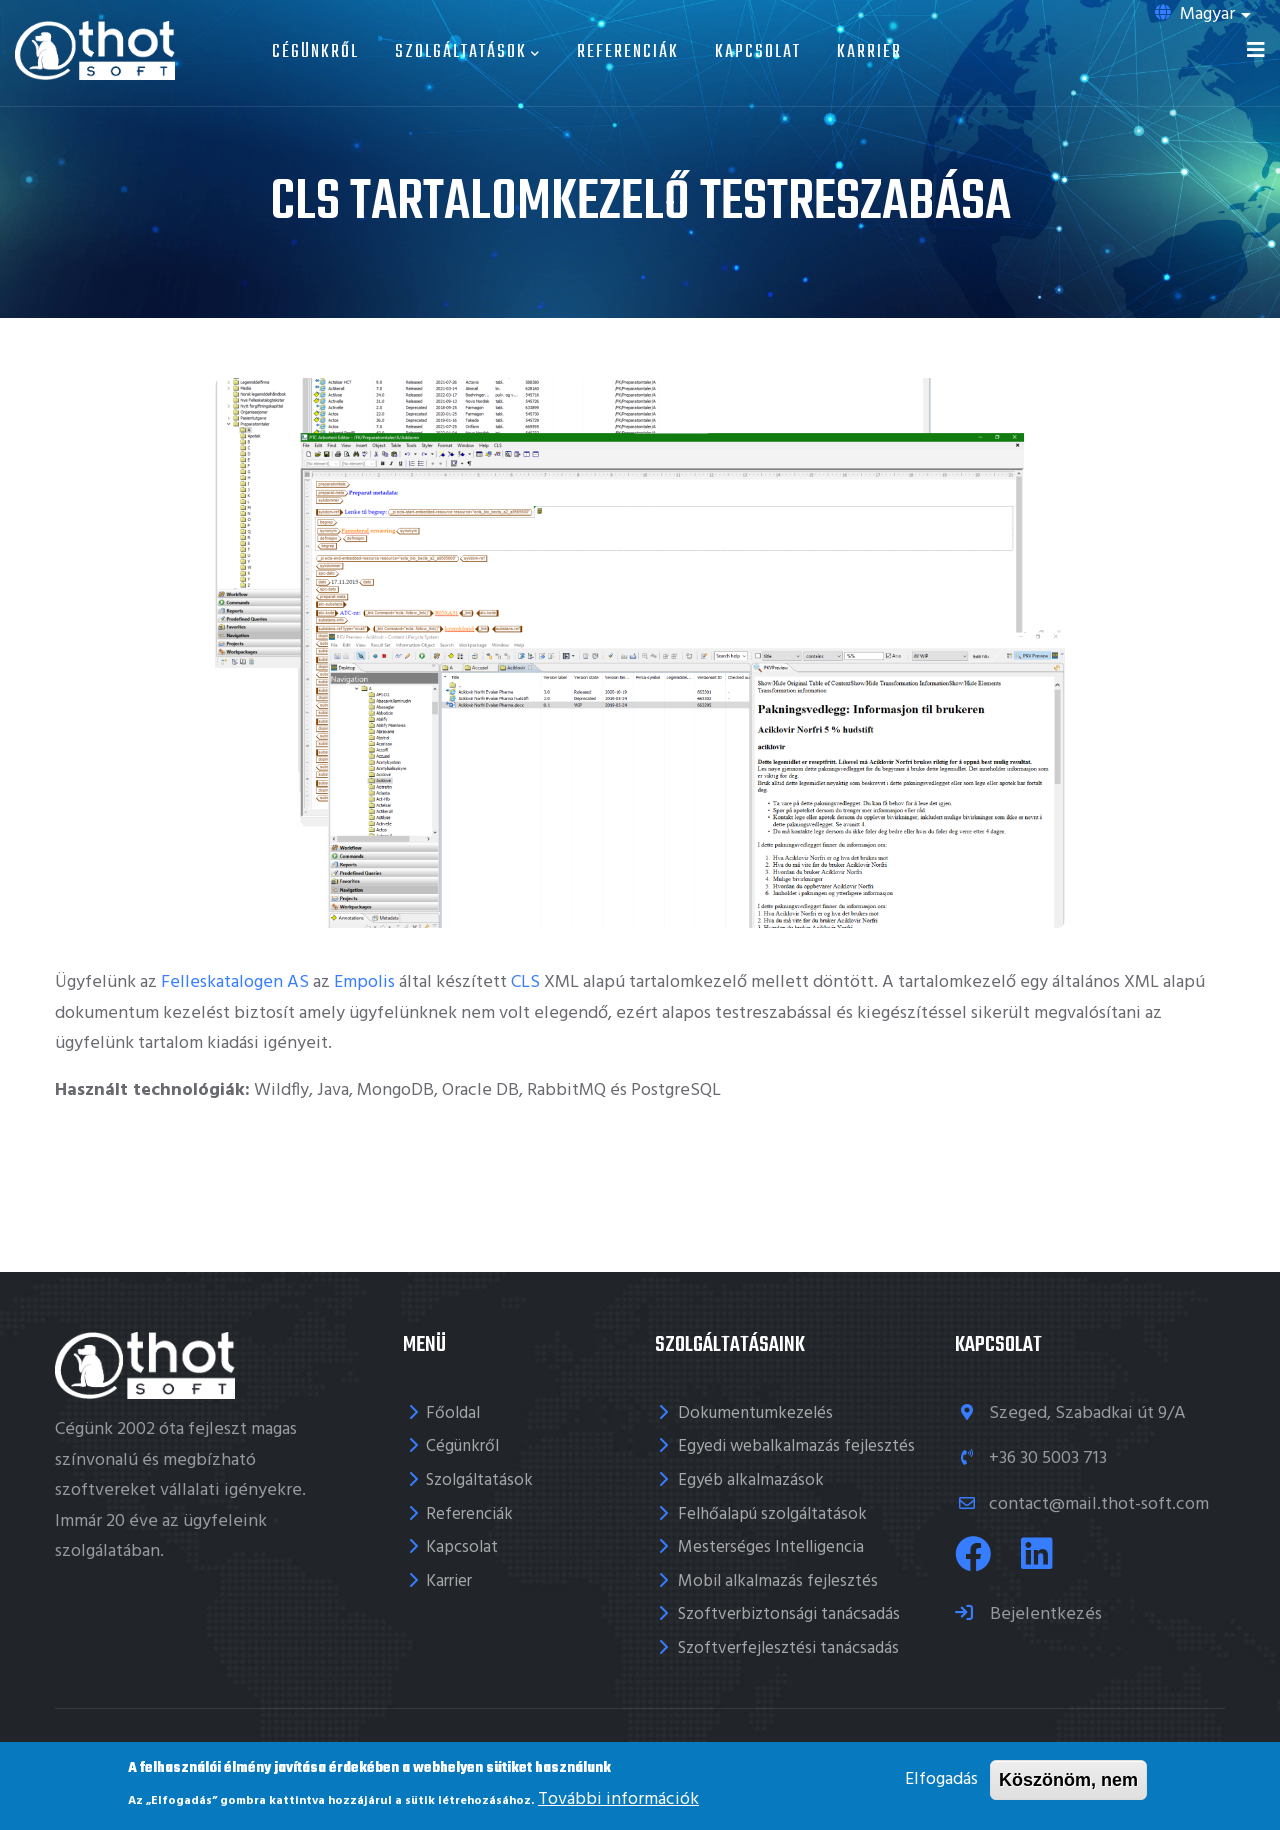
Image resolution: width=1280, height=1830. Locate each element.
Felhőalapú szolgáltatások (772, 1514)
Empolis (364, 982)
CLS (525, 982)
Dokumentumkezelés (755, 1413)
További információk (618, 1799)
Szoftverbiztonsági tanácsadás (789, 1614)
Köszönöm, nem (1068, 1780)
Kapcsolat (758, 52)
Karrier (869, 52)
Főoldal (453, 1413)
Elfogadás (941, 1779)
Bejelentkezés (1044, 1614)
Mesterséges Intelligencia (771, 1547)
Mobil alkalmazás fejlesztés (778, 1581)
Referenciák (628, 52)
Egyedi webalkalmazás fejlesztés (796, 1446)
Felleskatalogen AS (235, 982)
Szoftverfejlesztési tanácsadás (788, 1648)
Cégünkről (315, 52)
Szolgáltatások (468, 52)
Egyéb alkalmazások (751, 1480)
